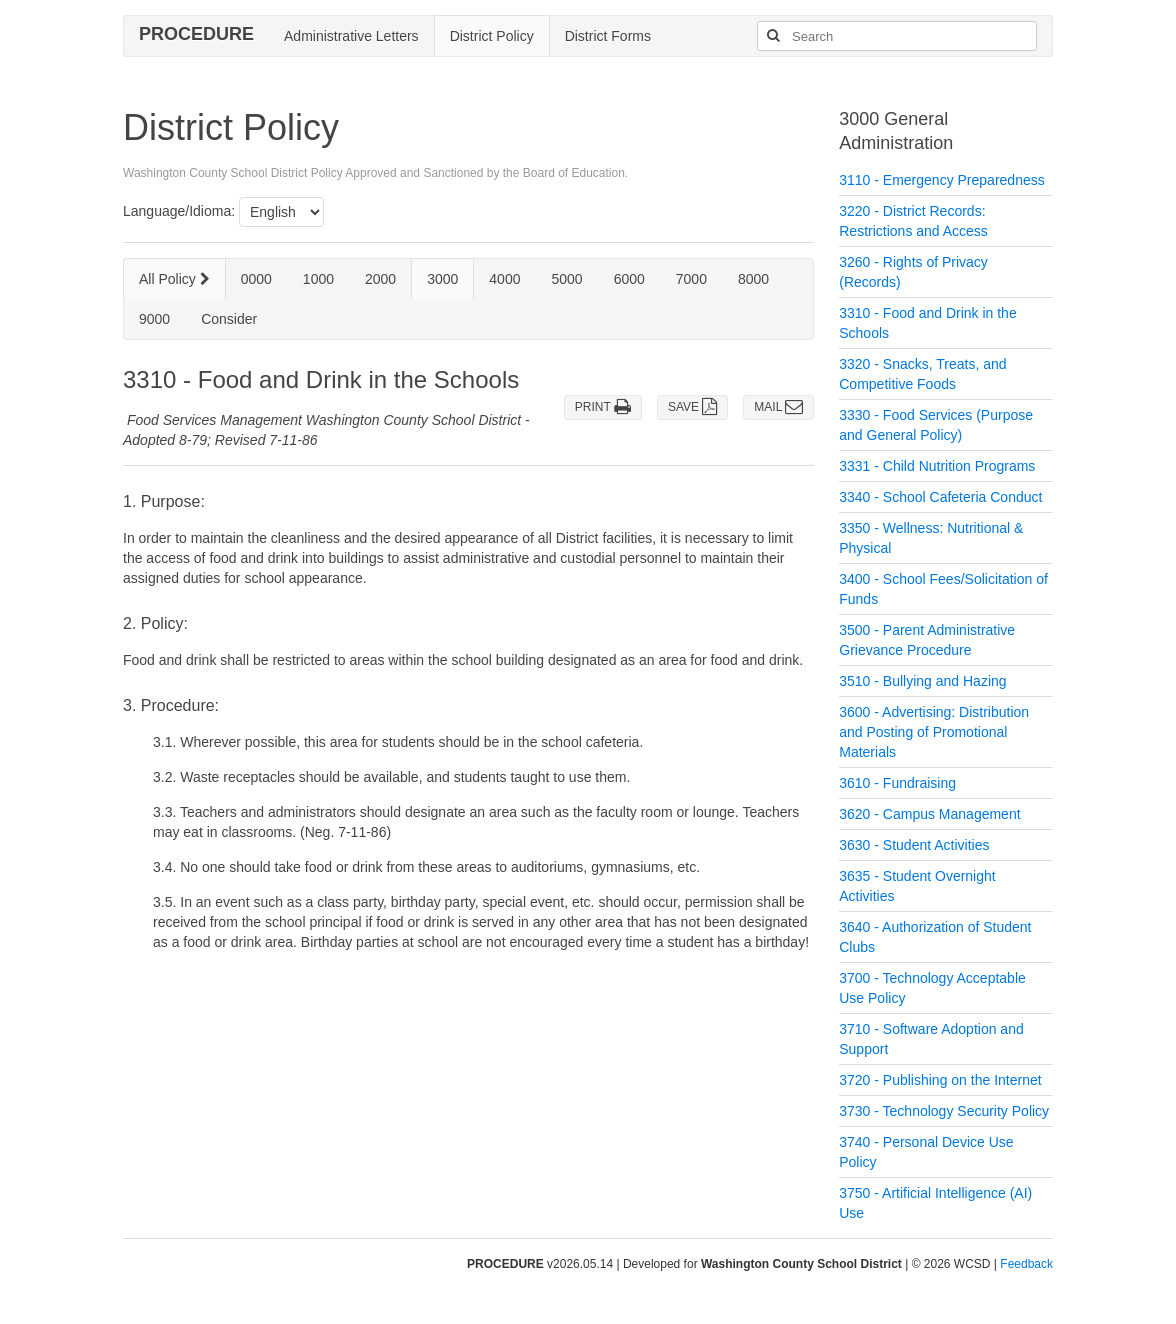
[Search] (773, 36)
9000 (154, 319)
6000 (629, 279)
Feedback (1026, 1264)
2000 (380, 279)
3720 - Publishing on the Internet (940, 1080)
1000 (318, 279)
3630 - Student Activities (914, 845)
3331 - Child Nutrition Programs (937, 466)
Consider (229, 319)
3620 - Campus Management (929, 814)
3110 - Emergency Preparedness (941, 180)
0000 (256, 279)
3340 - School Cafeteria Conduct (940, 497)
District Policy (492, 36)
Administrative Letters (351, 36)
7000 (691, 279)
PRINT (603, 407)
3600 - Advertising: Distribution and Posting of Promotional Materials (934, 732)
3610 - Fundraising (897, 783)
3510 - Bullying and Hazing (922, 681)
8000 (753, 279)
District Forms (608, 36)
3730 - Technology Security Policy (944, 1111)
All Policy (174, 279)
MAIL (778, 407)
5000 (566, 279)
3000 (442, 279)
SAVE (692, 407)
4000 (504, 279)
